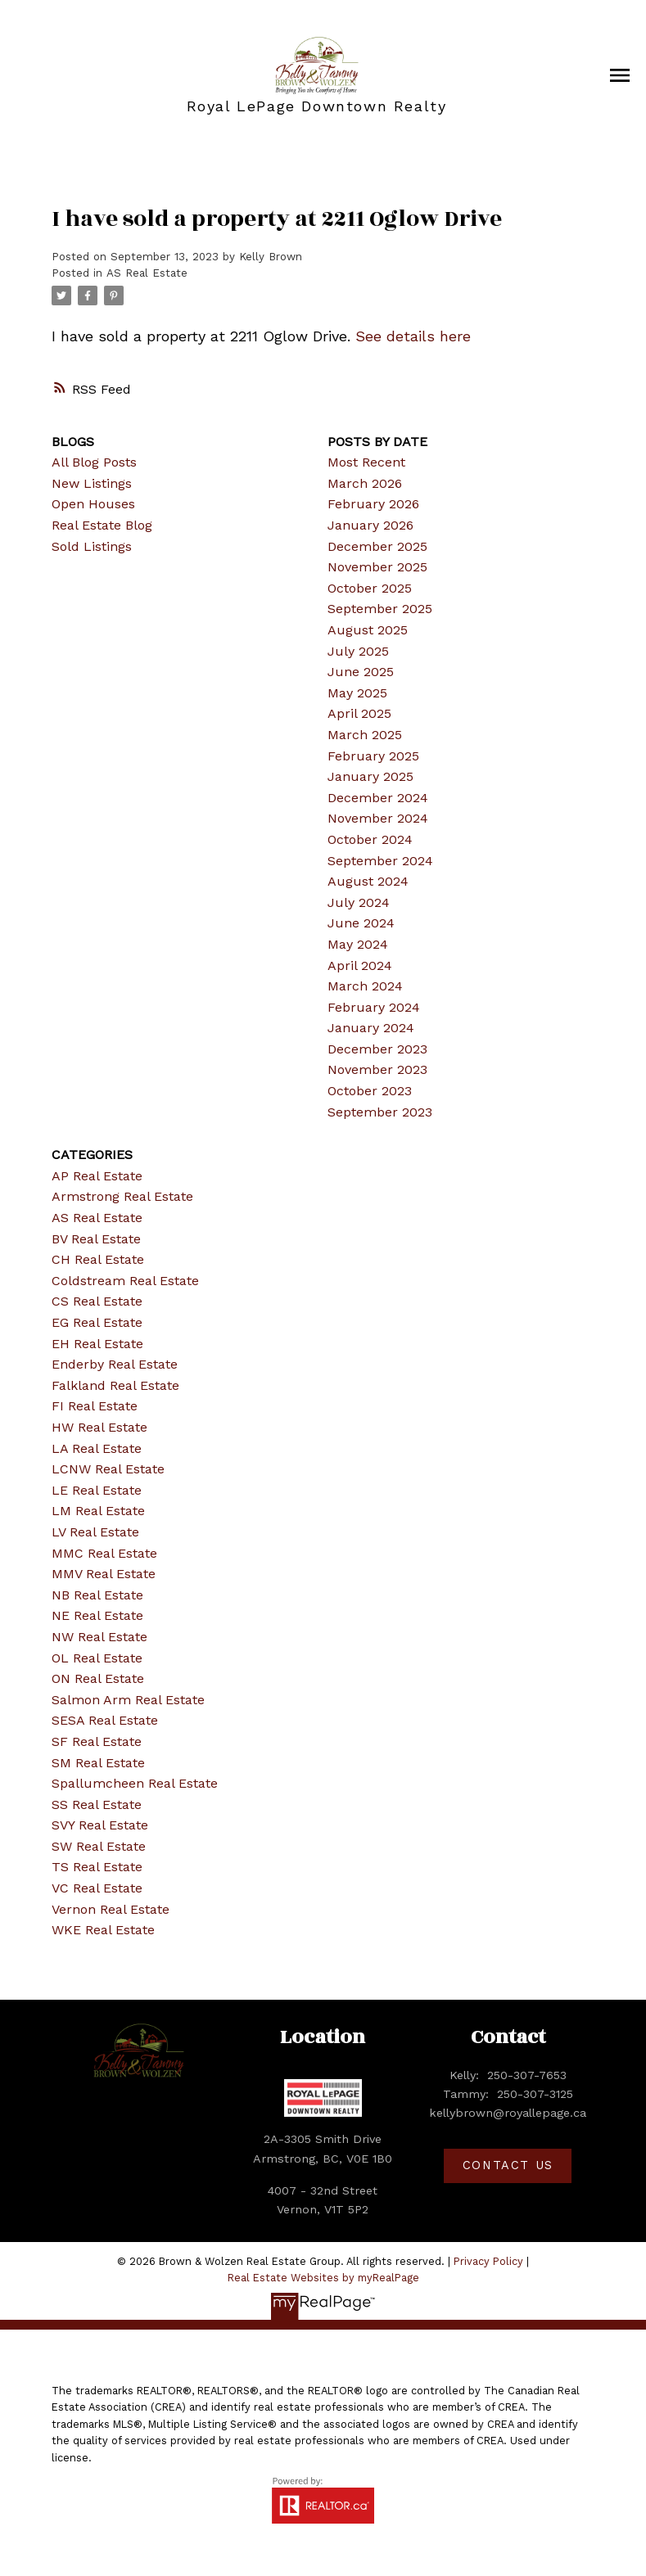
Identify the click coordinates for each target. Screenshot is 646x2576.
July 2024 (359, 902)
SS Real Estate (97, 1804)
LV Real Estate (95, 1532)
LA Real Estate (97, 1448)
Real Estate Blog (102, 525)
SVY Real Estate (100, 1825)
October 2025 (370, 588)
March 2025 (365, 734)
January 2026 (370, 525)
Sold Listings (92, 546)
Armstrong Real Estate (122, 1196)
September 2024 (380, 860)
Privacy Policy (488, 2261)
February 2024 (374, 1007)
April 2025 (359, 713)
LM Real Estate (98, 1510)
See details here (413, 336)
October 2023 (370, 1091)
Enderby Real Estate (115, 1364)
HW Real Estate (99, 1427)
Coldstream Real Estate (125, 1280)
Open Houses (93, 504)
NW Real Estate (99, 1636)
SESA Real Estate (105, 1720)
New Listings (92, 483)
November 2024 (378, 818)
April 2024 (360, 965)
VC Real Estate (97, 1888)
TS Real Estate (97, 1866)
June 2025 (361, 671)
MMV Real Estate (104, 1573)
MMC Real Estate (104, 1553)
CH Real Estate (98, 1259)
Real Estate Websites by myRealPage (323, 2277)
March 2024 (365, 986)
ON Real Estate (98, 1678)
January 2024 (371, 1027)
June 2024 (361, 923)
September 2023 (380, 1112)
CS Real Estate (97, 1301)
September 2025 (380, 608)
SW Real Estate (99, 1846)
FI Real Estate (95, 1406)
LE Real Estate (97, 1490)
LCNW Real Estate (108, 1469)
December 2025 (377, 546)
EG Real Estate (97, 1322)
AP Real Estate (97, 1176)
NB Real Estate (97, 1595)
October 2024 (370, 839)
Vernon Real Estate (110, 1909)
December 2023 (377, 1049)
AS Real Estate (146, 273)
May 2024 (358, 944)
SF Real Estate (97, 1741)
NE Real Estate (97, 1615)
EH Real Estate (97, 1343)
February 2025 (373, 756)
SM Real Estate (98, 1763)
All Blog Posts (94, 462)
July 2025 (358, 651)
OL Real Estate (97, 1658)
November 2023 (377, 1069)
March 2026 (365, 483)
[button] (507, 2166)
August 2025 (368, 630)
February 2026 (373, 504)
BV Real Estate (96, 1239)
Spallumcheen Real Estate (135, 1783)
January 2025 (370, 776)
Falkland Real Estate (115, 1385)
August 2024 (368, 881)
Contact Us (508, 2165)
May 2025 (357, 693)
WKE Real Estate (103, 1930)
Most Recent (366, 462)
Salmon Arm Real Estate (128, 1700)
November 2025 (377, 567)
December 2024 (378, 797)
